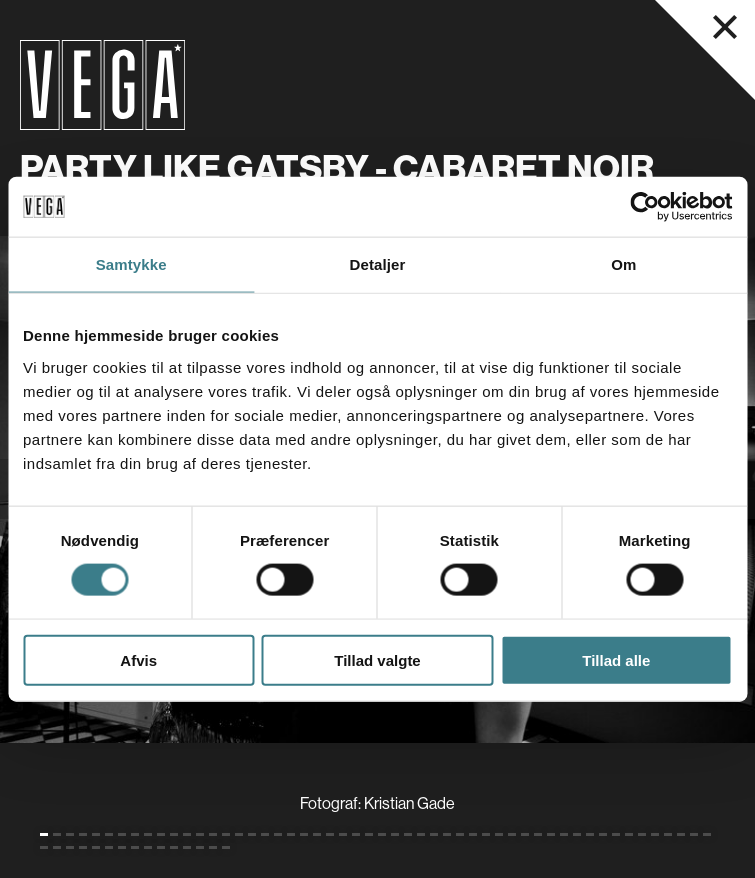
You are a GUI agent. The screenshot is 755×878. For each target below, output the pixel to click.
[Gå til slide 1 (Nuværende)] (44, 834)
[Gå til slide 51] (694, 834)
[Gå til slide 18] (265, 834)
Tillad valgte (377, 659)
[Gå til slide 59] (122, 847)
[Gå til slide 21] (304, 834)
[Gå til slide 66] (213, 847)
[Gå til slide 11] (174, 834)
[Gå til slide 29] (408, 834)
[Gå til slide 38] (525, 834)
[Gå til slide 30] (421, 834)
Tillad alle (616, 659)
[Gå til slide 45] (616, 834)
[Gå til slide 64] (187, 847)
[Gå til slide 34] (473, 834)
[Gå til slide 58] (109, 847)
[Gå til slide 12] (187, 834)
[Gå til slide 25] (356, 834)
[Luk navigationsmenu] (725, 27)
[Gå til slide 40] (551, 834)
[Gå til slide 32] (447, 834)
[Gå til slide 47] (642, 834)
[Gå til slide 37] (512, 834)
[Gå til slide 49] (668, 834)
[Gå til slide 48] (655, 834)
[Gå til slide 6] (109, 834)
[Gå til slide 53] (44, 847)
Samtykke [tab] (131, 264)
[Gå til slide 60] (135, 847)
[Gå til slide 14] (213, 834)
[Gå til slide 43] (590, 834)
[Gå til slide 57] (96, 847)
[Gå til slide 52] (707, 834)
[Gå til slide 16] (239, 834)
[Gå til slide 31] (434, 834)
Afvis (138, 659)
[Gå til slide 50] (681, 834)
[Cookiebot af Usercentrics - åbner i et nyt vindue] (644, 207)
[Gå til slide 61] (148, 847)
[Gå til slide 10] (161, 834)
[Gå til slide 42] (577, 834)
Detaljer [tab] (378, 264)
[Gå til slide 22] (317, 834)
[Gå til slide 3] (70, 834)
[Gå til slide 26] (369, 834)
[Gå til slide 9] (148, 834)
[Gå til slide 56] (83, 847)
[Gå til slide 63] (174, 847)
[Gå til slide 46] (629, 834)
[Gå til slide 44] (603, 834)
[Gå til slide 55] (70, 847)
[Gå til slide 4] (83, 834)
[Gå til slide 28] (395, 834)
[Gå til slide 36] (499, 834)
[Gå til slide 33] (460, 834)
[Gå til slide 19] (278, 834)
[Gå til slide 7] (122, 834)
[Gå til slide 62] (161, 847)
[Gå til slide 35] (486, 834)
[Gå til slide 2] (57, 834)
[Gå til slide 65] (200, 847)
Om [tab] (623, 264)
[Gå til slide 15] (226, 834)
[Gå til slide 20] (291, 834)
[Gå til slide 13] (200, 834)
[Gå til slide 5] (96, 834)
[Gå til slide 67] (226, 847)
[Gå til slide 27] (382, 834)
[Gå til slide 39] (538, 834)
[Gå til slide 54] (57, 847)
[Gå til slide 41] (564, 834)
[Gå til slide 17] (252, 834)
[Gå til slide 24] (343, 834)
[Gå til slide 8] (135, 834)
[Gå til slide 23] (330, 834)
